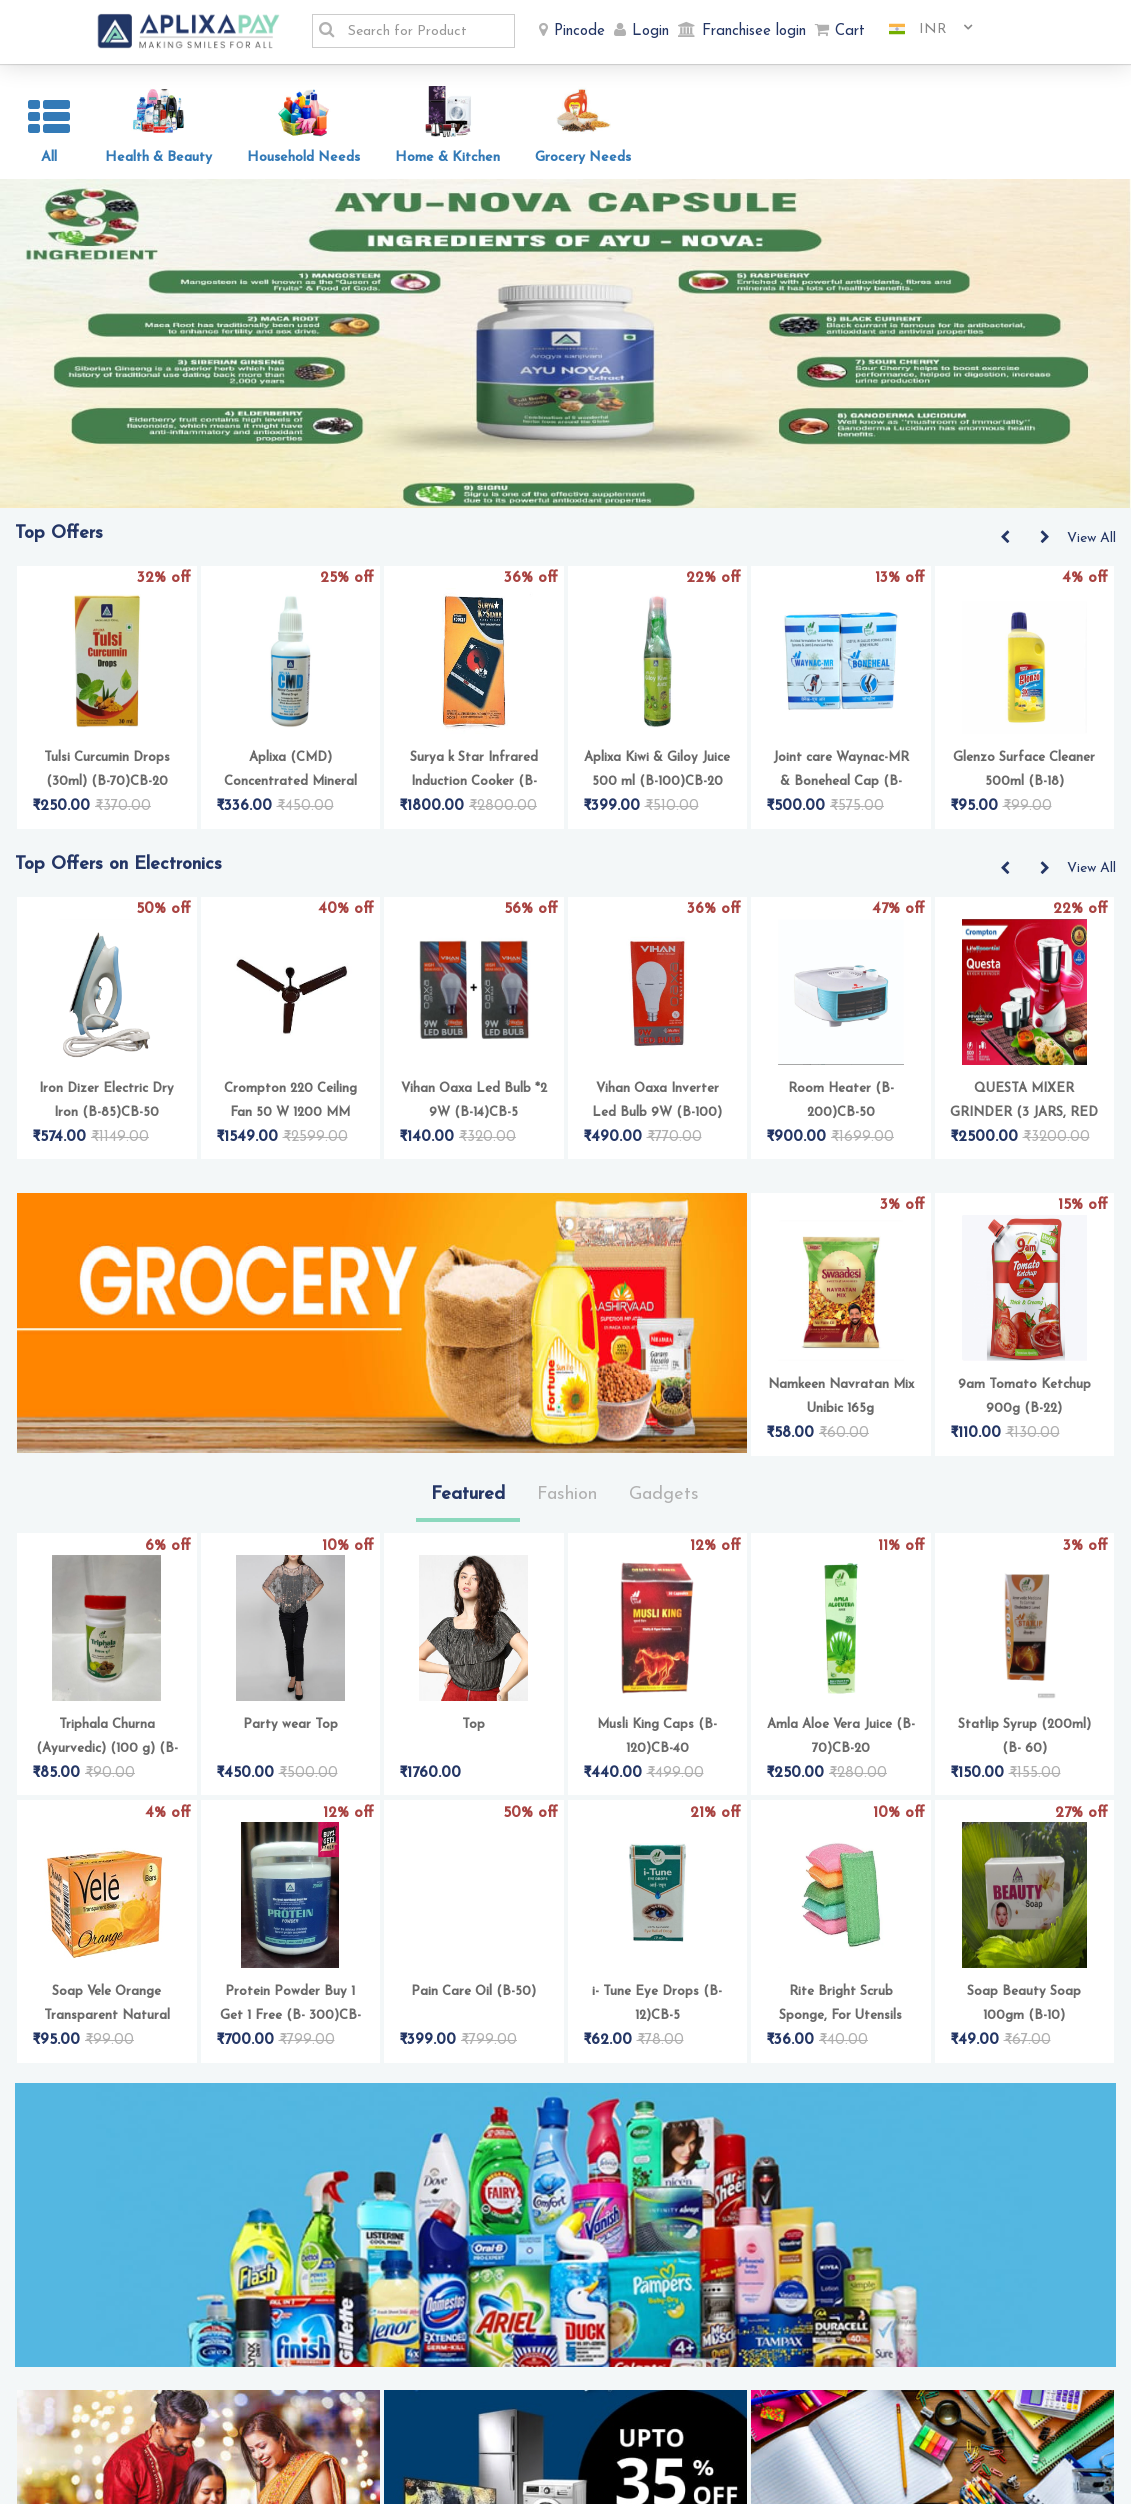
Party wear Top (290, 1735)
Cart (850, 31)
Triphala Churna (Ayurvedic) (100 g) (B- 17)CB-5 (107, 1749)
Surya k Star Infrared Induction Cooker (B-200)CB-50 (474, 782)
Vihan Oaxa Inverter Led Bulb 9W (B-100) (657, 1111)
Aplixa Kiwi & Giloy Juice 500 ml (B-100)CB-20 (657, 780)
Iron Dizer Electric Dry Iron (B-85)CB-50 (106, 1111)
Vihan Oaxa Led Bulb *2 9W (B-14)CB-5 (474, 1111)
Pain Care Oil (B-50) (473, 2002)
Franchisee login (754, 31)
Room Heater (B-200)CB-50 (841, 1111)
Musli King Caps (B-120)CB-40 (657, 1747)
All (49, 157)
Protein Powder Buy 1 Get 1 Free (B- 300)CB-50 (290, 2016)
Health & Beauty (158, 157)
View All (1091, 549)
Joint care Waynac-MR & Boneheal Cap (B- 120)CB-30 (841, 782)
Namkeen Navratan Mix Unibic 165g (841, 1407)
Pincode (579, 31)
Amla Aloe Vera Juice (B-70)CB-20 (841, 1747)
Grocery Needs (583, 157)
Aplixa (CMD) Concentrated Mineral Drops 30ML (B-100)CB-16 (290, 782)
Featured (468, 1505)
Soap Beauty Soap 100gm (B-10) (1024, 2014)
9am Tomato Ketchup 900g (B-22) (1024, 1407)
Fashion (567, 1505)
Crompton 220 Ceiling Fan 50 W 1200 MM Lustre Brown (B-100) (290, 1113)
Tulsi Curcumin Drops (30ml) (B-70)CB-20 (107, 780)
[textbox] (425, 31)
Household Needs (303, 157)
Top (473, 1735)
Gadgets (664, 1505)
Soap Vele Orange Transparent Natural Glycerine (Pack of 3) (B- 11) (107, 2016)
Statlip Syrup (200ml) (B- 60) (1024, 1747)
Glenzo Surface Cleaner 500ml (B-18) (1024, 780)
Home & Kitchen (447, 157)
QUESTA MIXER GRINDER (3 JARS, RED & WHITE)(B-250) (1024, 1113)
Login (650, 31)
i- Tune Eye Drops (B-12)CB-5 (657, 2014)
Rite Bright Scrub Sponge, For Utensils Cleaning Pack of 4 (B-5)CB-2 (840, 2016)
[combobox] (923, 30)
